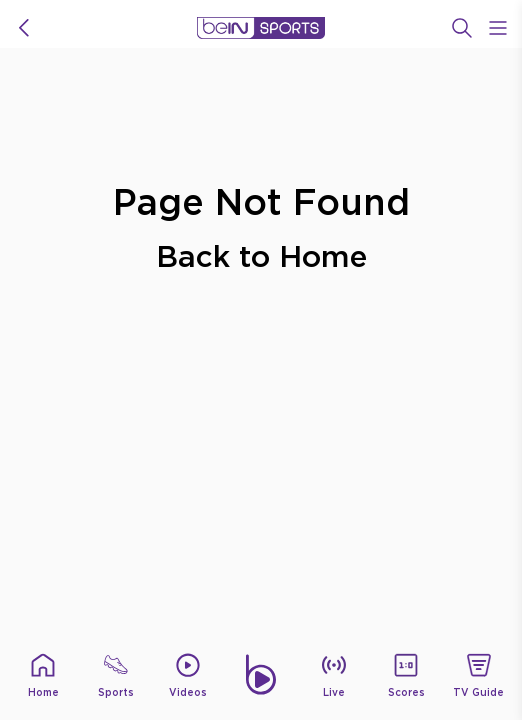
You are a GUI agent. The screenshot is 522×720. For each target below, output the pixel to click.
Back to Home (261, 255)
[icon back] (24, 28)
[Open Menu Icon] (498, 28)
